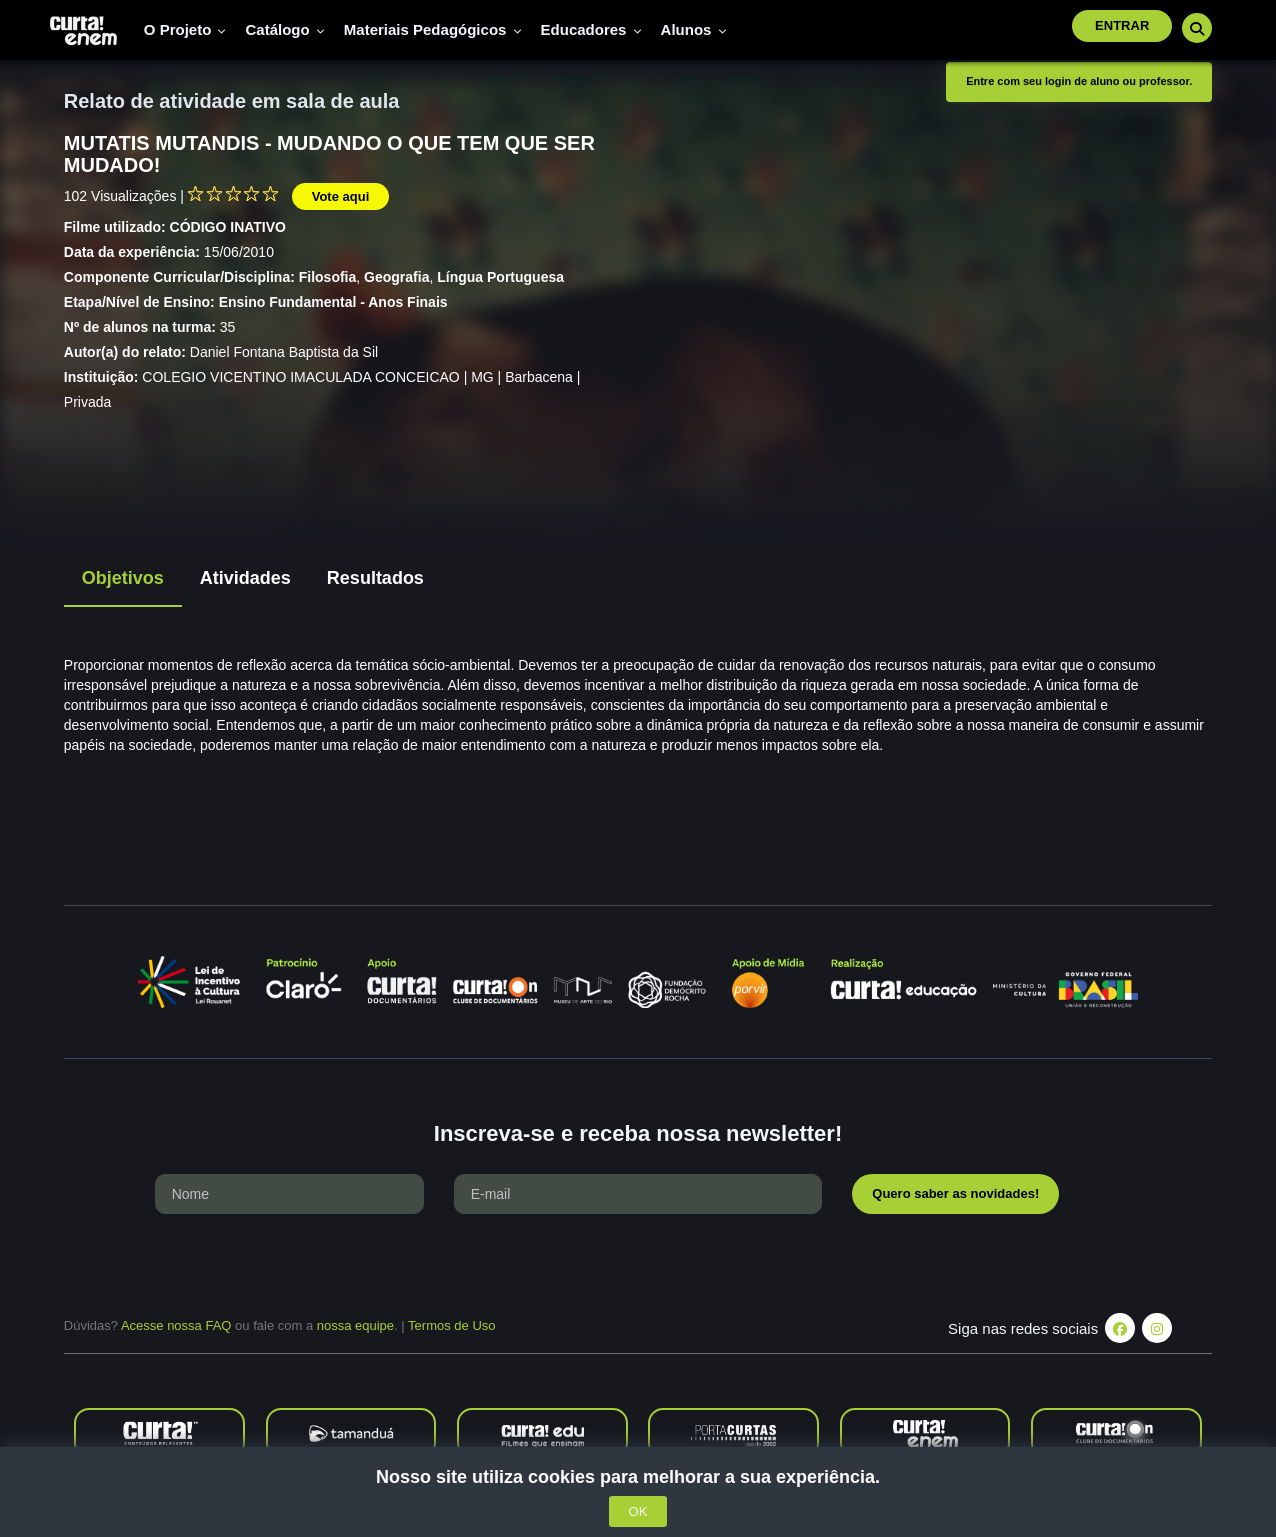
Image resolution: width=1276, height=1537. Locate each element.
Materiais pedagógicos (433, 29)
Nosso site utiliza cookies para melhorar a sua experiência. (638, 1477)
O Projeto (185, 29)
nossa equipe (355, 1325)
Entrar (1122, 25)
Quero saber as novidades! (955, 1193)
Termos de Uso (451, 1325)
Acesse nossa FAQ (176, 1325)
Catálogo (284, 29)
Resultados (375, 578)
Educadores (591, 29)
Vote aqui (341, 196)
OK (638, 1511)
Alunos (694, 29)
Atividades (245, 578)
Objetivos (123, 578)
